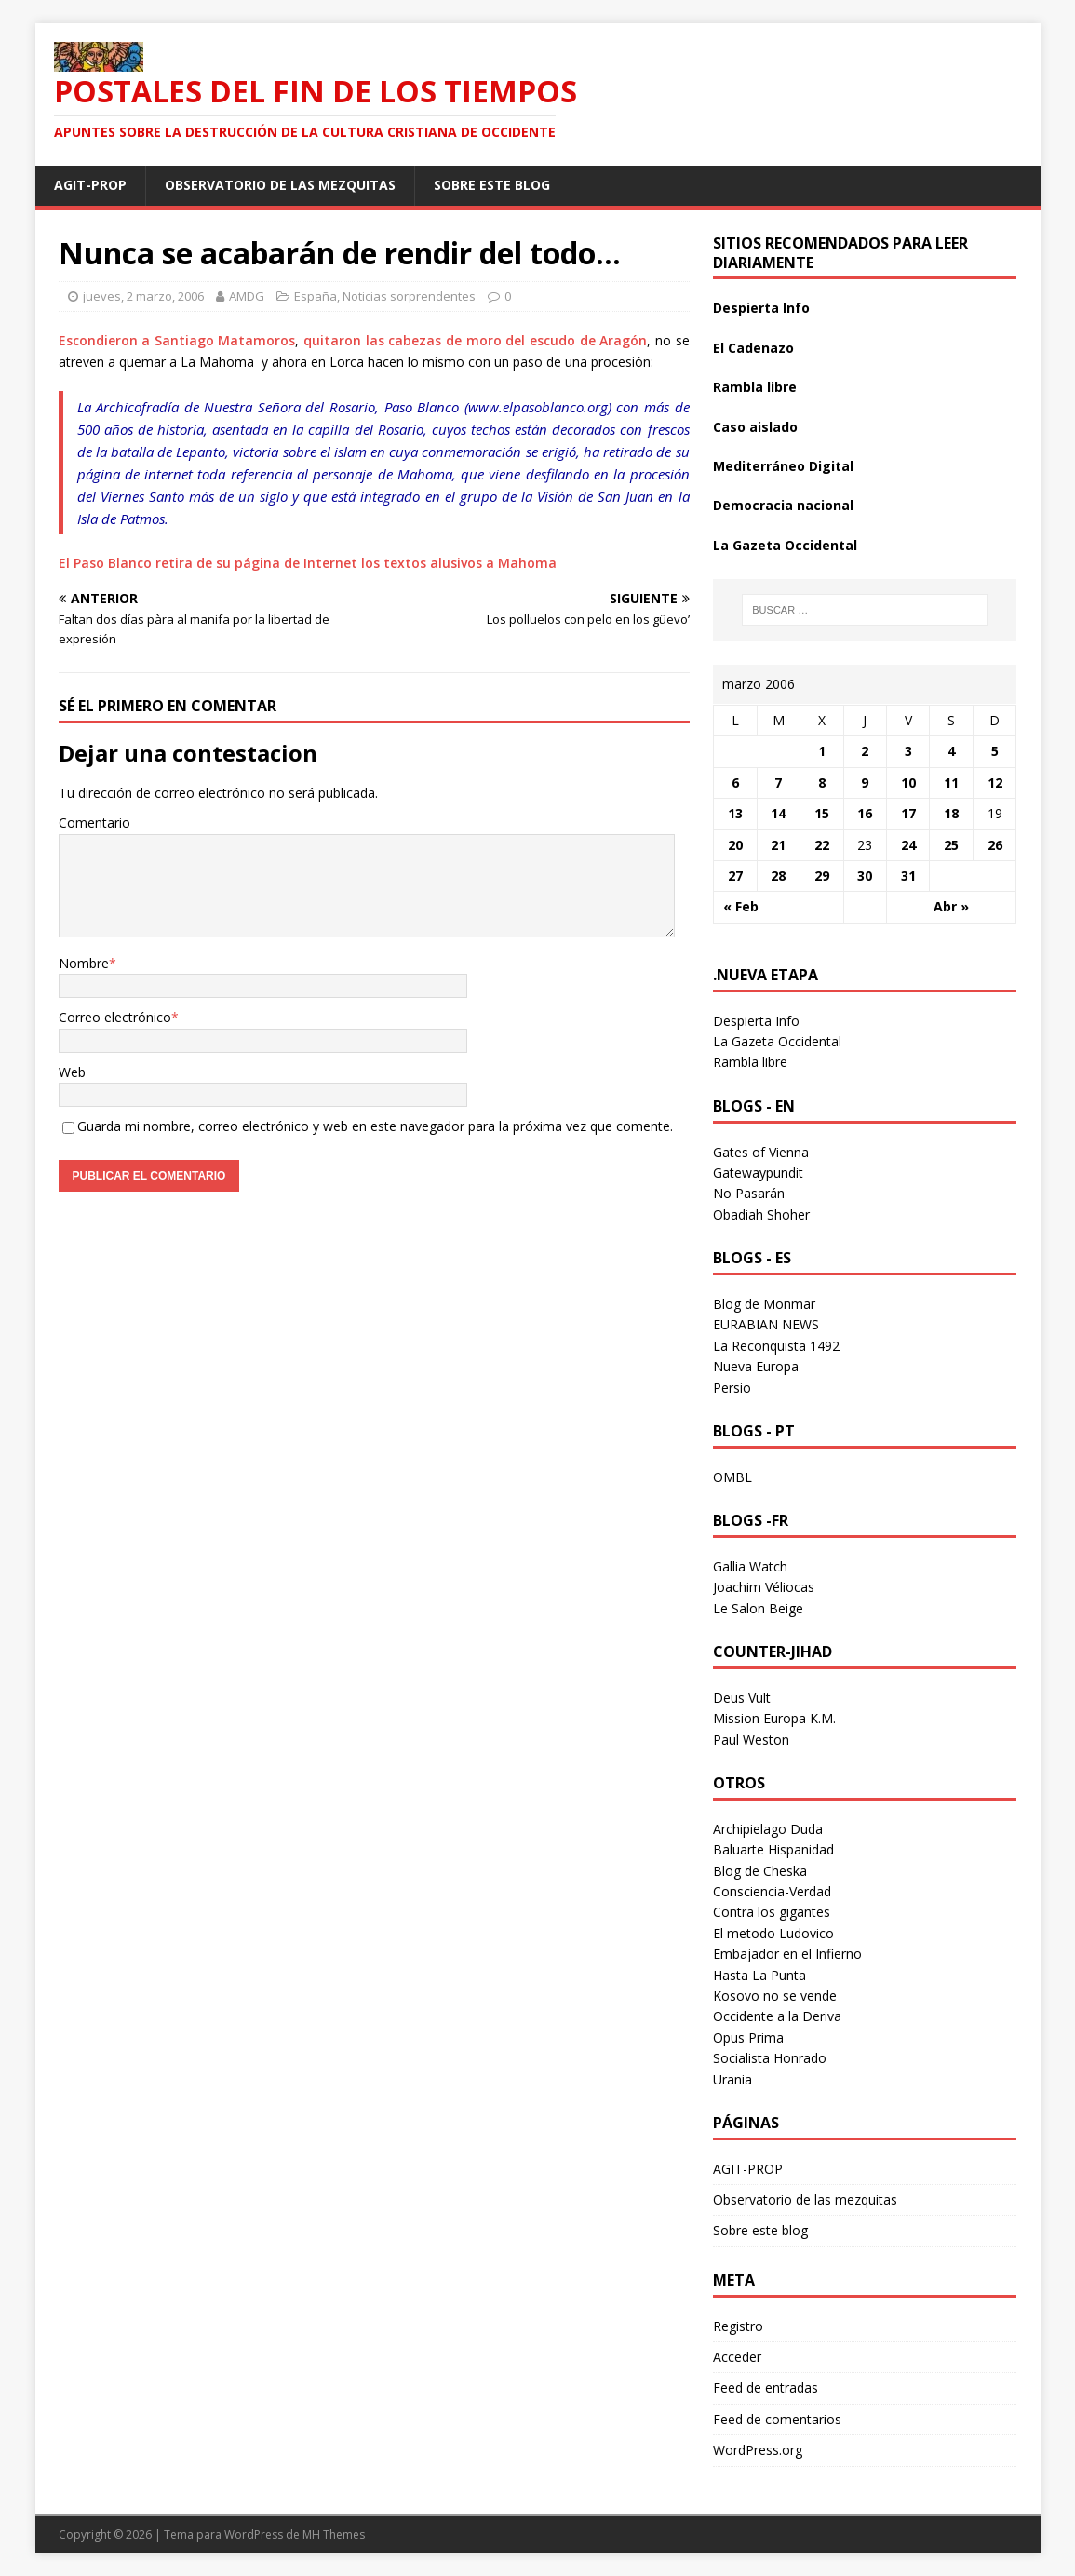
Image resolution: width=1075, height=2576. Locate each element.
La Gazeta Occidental (785, 545)
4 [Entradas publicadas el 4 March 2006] (951, 751)
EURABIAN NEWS (766, 1324)
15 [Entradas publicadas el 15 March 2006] (821, 813)
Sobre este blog (492, 185)
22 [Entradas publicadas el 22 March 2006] (821, 845)
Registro (738, 2326)
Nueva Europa (756, 1366)
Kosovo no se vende (775, 1995)
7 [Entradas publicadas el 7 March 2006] (778, 782)
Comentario (94, 822)
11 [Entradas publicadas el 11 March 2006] (951, 782)
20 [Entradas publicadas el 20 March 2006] (735, 845)
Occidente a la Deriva (777, 2016)
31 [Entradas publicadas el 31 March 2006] (908, 875)
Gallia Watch (750, 1566)
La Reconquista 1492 (776, 1346)
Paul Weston (751, 1739)
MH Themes (333, 2534)
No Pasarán (749, 1193)
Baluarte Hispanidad (773, 1849)
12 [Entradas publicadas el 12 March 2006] (995, 782)
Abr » (951, 906)
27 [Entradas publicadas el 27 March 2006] (735, 875)
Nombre (84, 963)
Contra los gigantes (771, 1912)
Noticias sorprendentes (409, 296)
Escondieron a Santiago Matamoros (177, 340)
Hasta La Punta (759, 1975)
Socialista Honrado (769, 2058)
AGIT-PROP (90, 185)
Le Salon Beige (758, 1608)
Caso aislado (755, 427)
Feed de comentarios (777, 2419)
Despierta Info (761, 308)
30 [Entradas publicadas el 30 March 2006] (864, 875)
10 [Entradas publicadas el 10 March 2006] (908, 782)
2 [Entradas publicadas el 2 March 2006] (864, 751)
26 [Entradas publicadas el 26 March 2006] (995, 845)
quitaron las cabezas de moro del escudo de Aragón (475, 340)
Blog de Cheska (760, 1871)
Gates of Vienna (761, 1152)
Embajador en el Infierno (787, 1953)
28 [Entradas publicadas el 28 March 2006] (778, 875)
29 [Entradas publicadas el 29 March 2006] (821, 875)
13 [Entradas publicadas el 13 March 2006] (735, 813)
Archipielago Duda (768, 1829)
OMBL (732, 1477)
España (315, 296)
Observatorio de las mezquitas (280, 185)
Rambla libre (755, 387)
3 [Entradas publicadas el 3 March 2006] (908, 751)
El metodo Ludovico (773, 1933)
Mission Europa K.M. (774, 1718)
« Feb (741, 906)
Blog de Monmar (764, 1304)
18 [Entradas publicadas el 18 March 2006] (951, 813)
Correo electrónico (115, 1017)
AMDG (246, 296)
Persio (732, 1387)
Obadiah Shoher (761, 1214)
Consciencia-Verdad (772, 1891)
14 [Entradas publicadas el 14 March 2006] (778, 813)
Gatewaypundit (758, 1172)
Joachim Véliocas (763, 1587)
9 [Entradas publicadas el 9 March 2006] (864, 782)
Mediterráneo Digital (783, 466)
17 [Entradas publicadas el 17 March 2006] (908, 813)
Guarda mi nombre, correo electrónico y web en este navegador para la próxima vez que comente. (375, 1126)
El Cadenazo (753, 348)
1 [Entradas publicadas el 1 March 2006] (822, 751)
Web (72, 1072)
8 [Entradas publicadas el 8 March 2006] (822, 782)
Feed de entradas (765, 2387)
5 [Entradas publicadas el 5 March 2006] (995, 751)
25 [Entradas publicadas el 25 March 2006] (951, 845)
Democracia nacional (783, 505)
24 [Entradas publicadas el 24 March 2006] (908, 845)
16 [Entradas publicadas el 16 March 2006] (864, 813)
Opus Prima (748, 2037)
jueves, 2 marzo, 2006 (143, 296)
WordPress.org (757, 2450)
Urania (732, 2079)
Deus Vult (742, 1697)
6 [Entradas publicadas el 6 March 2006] (735, 782)
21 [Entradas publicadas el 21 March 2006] (778, 845)
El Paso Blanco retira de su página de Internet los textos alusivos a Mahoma (308, 563)
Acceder (737, 2357)
